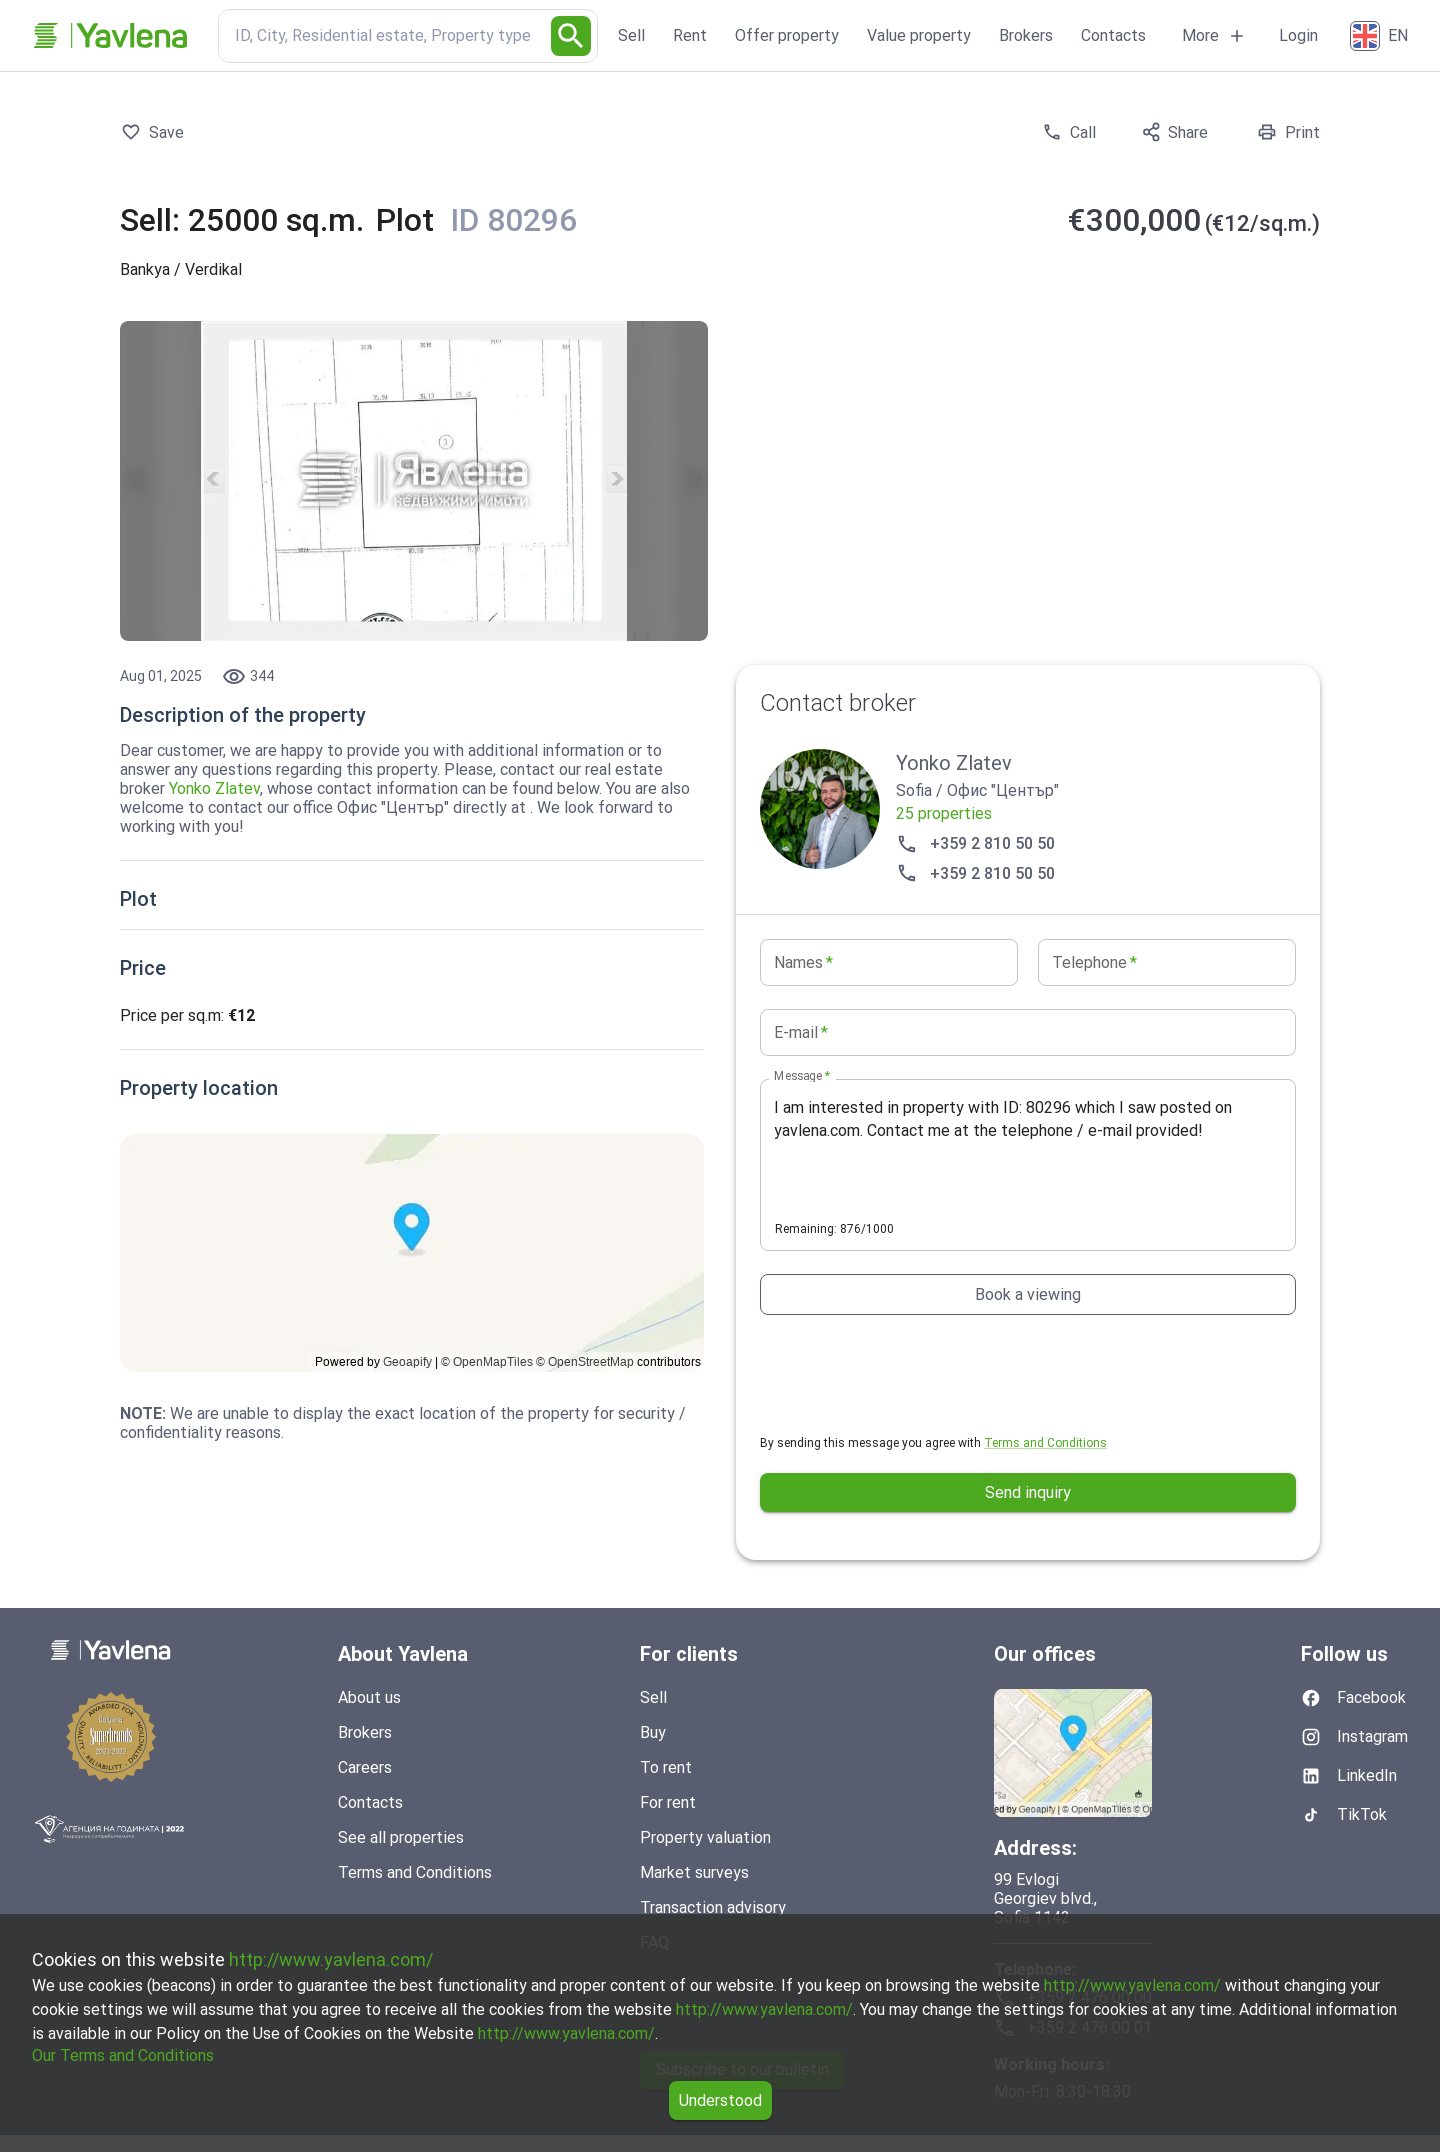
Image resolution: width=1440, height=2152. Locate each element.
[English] (1381, 36)
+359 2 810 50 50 (975, 844)
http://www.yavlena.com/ (331, 1959)
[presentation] (912, 1374)
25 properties (944, 813)
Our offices (1045, 1654)
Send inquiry (1028, 1492)
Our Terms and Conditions (123, 2055)
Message (802, 1076)
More (1214, 36)
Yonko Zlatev (214, 788)
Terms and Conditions (1045, 1443)
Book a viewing (1028, 1294)
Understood (720, 2100)
